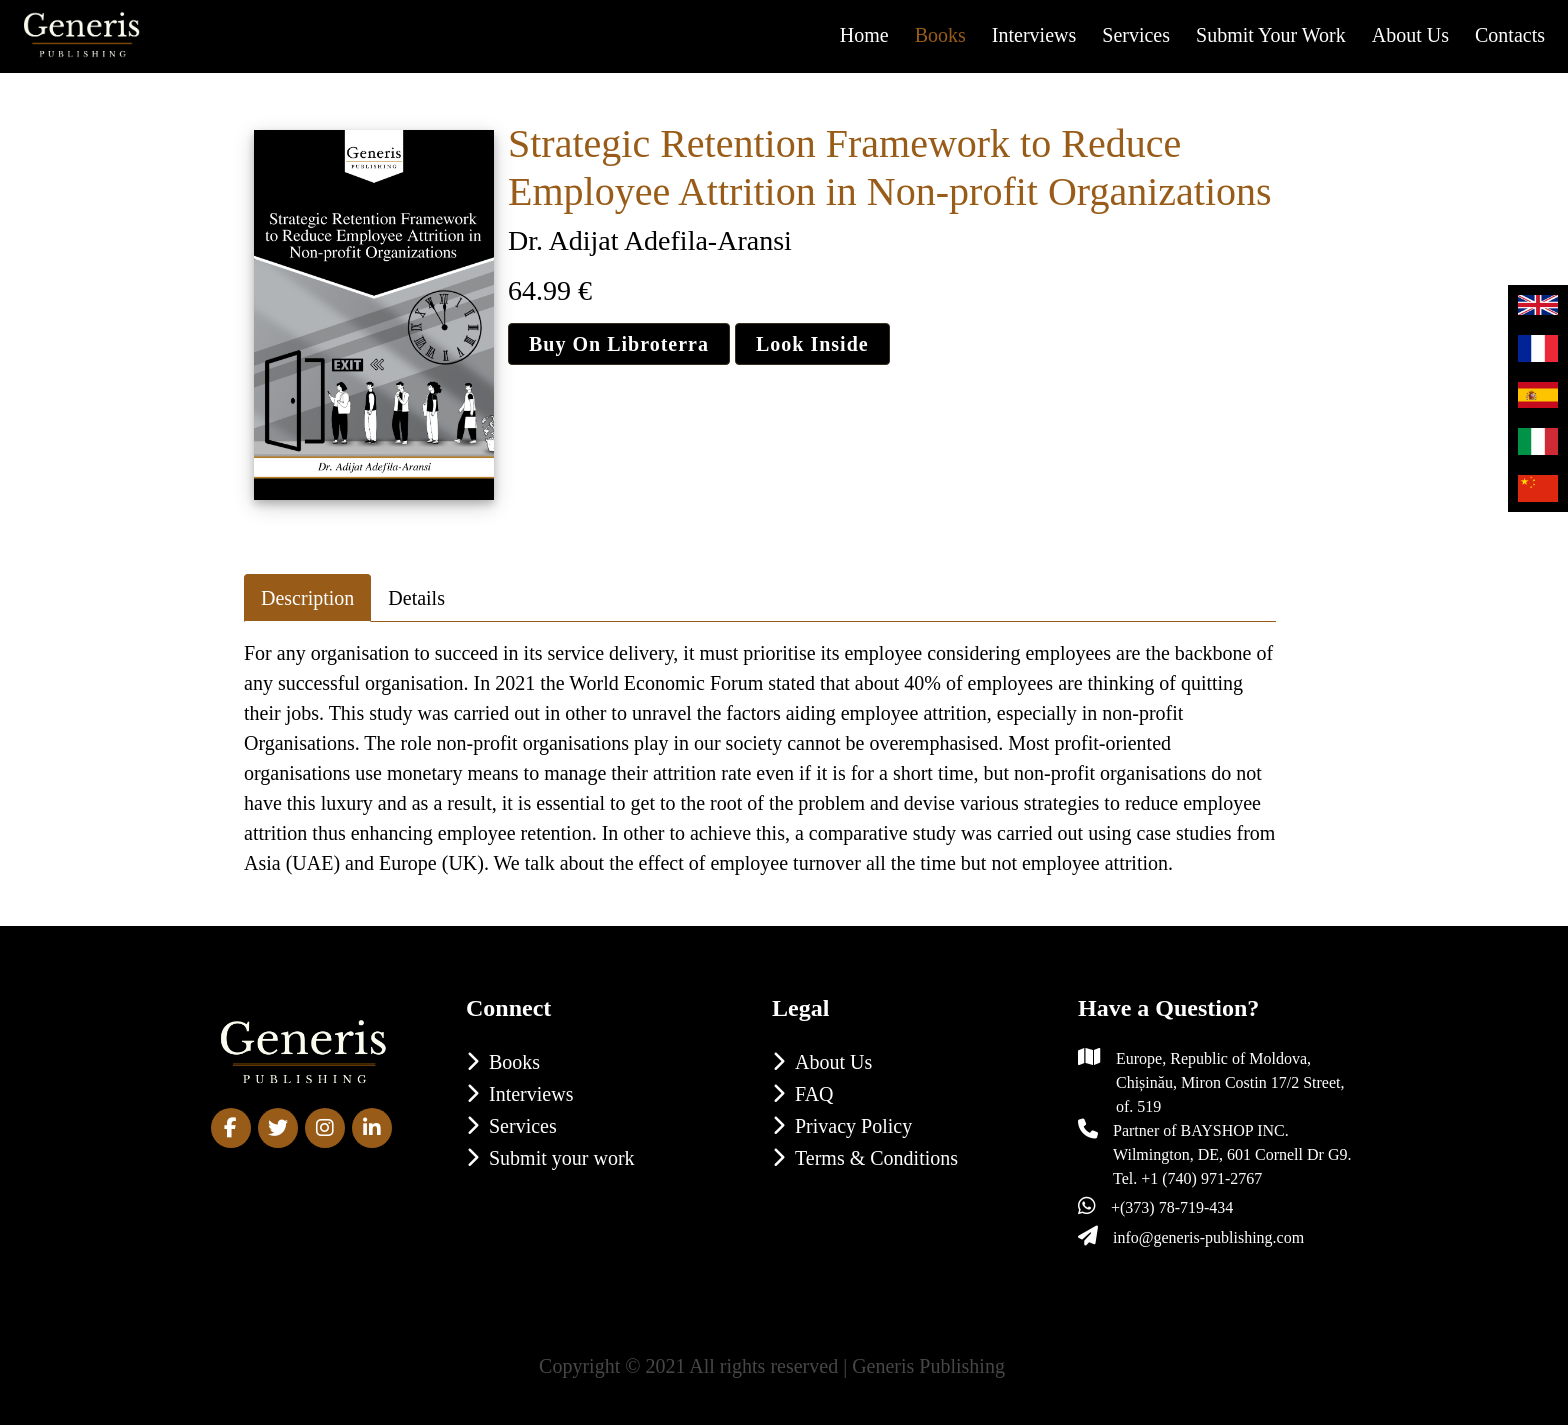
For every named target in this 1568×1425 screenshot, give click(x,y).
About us (1410, 35)
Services (1136, 35)
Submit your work (1271, 35)
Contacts (1510, 35)
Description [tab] (307, 598)
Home (864, 35)
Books (940, 35)
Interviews (1034, 35)
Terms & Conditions (876, 1158)
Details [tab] (416, 598)
